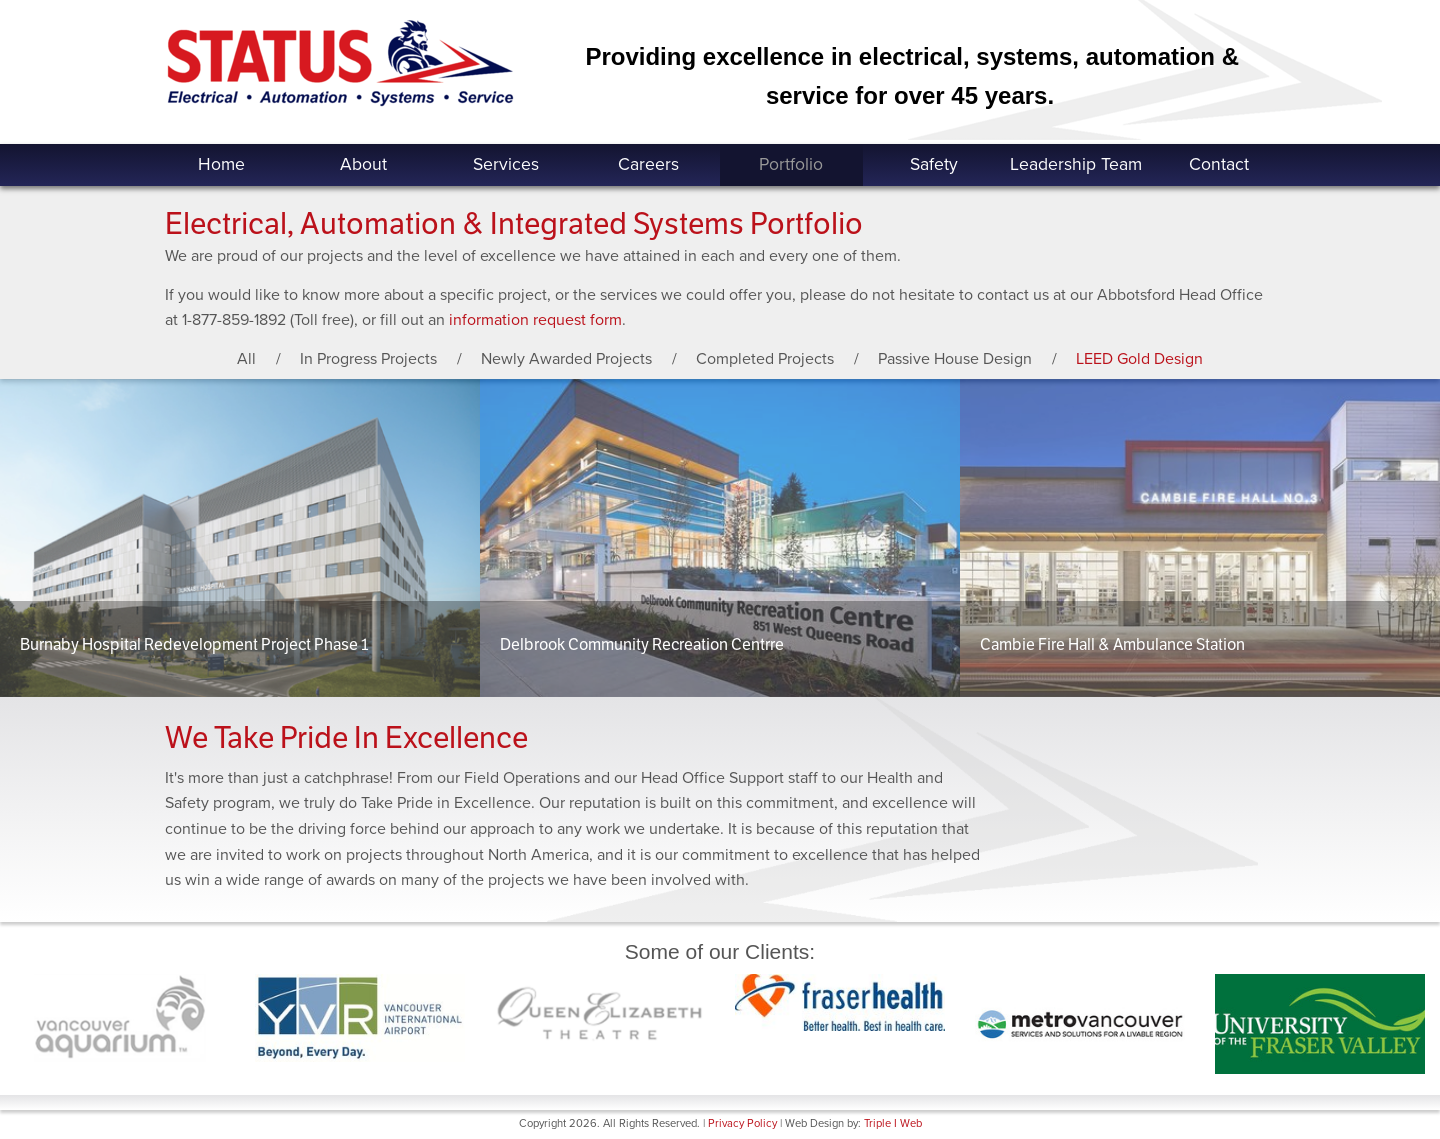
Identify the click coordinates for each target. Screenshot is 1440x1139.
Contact (1219, 164)
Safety (934, 164)
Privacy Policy (742, 1123)
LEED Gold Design (1139, 359)
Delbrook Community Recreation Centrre (642, 644)
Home (221, 164)
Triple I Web (893, 1123)
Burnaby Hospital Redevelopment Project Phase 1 (194, 644)
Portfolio (791, 164)
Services (506, 164)
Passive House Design (955, 359)
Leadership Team (1076, 164)
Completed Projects (765, 359)
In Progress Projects (368, 359)
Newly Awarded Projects (566, 359)
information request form (535, 320)
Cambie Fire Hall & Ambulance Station (1112, 644)
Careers (648, 164)
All (246, 359)
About (363, 164)
